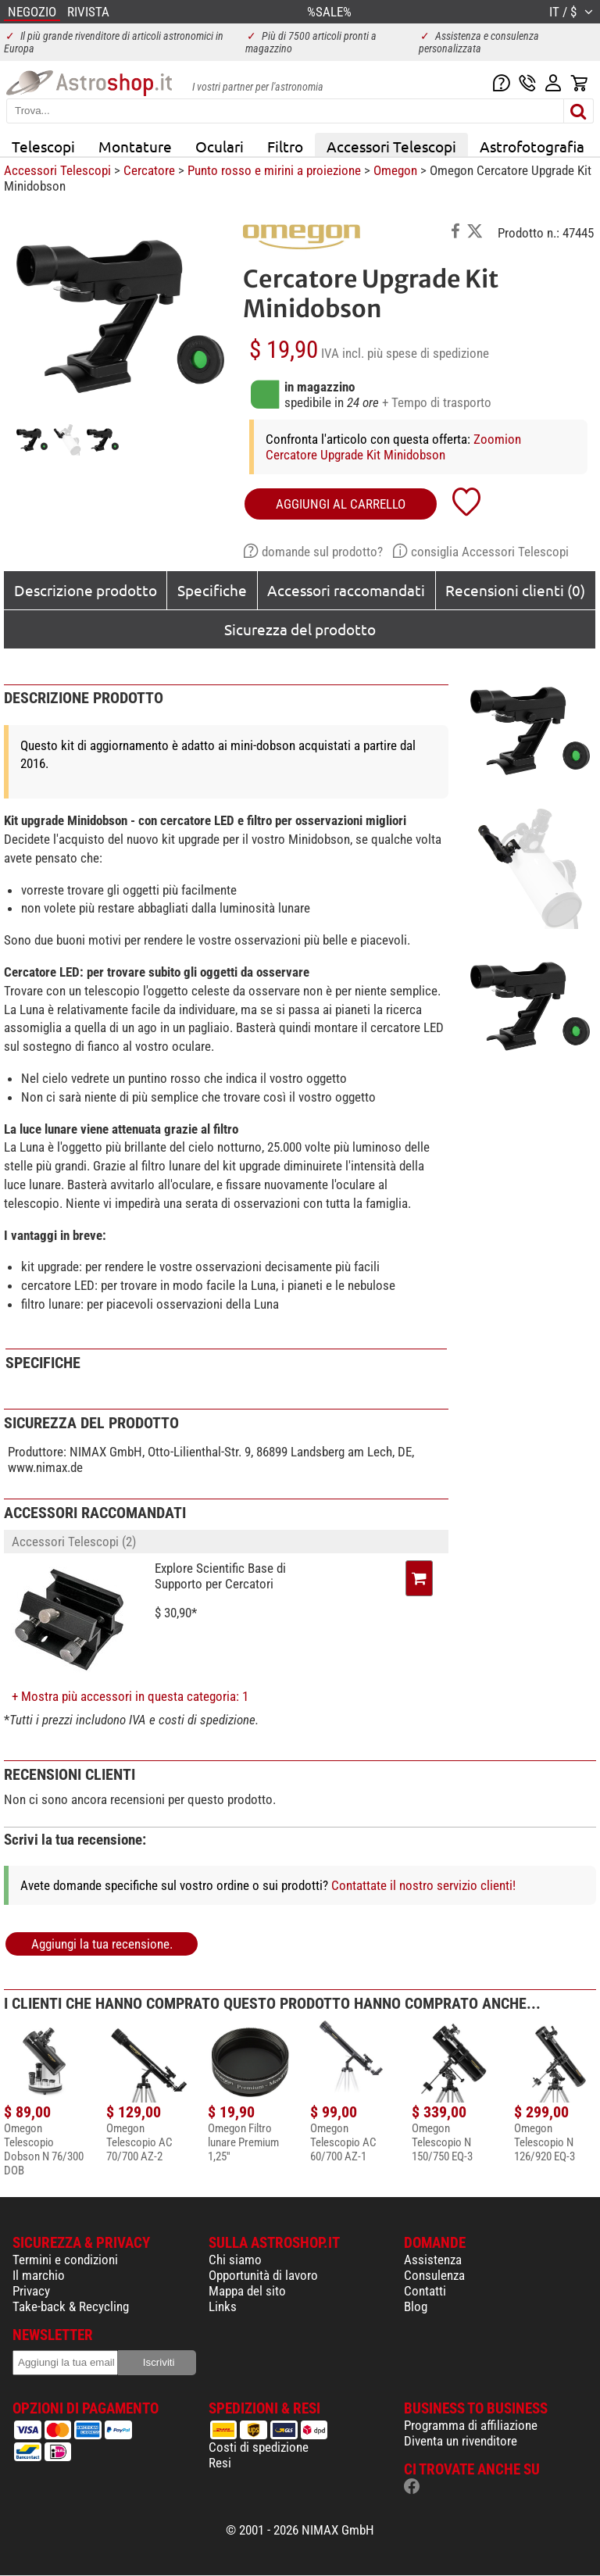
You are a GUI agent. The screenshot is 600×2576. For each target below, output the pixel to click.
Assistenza (433, 2259)
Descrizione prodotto (85, 590)
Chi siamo (235, 2259)
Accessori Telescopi (391, 146)
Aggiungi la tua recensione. (102, 1944)
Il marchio (38, 2275)
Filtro (285, 146)
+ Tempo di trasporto (436, 402)
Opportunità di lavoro (263, 2275)
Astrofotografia (532, 146)
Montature (135, 146)
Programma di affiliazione (471, 2425)
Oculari (219, 146)
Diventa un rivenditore (460, 2441)
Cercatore (149, 170)
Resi (220, 2463)
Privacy (31, 2291)
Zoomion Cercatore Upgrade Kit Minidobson (393, 447)
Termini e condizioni (65, 2259)
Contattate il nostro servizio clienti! (423, 1885)
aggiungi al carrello (340, 504)
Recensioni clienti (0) (515, 590)
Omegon (395, 170)
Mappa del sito (247, 2291)
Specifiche (212, 590)
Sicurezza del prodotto (300, 629)
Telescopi (43, 146)
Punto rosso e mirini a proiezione (274, 170)
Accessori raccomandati (346, 590)
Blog (415, 2306)
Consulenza (434, 2275)
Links (223, 2306)
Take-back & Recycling (70, 2306)
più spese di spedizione (428, 353)
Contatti (425, 2291)
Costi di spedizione (259, 2447)
